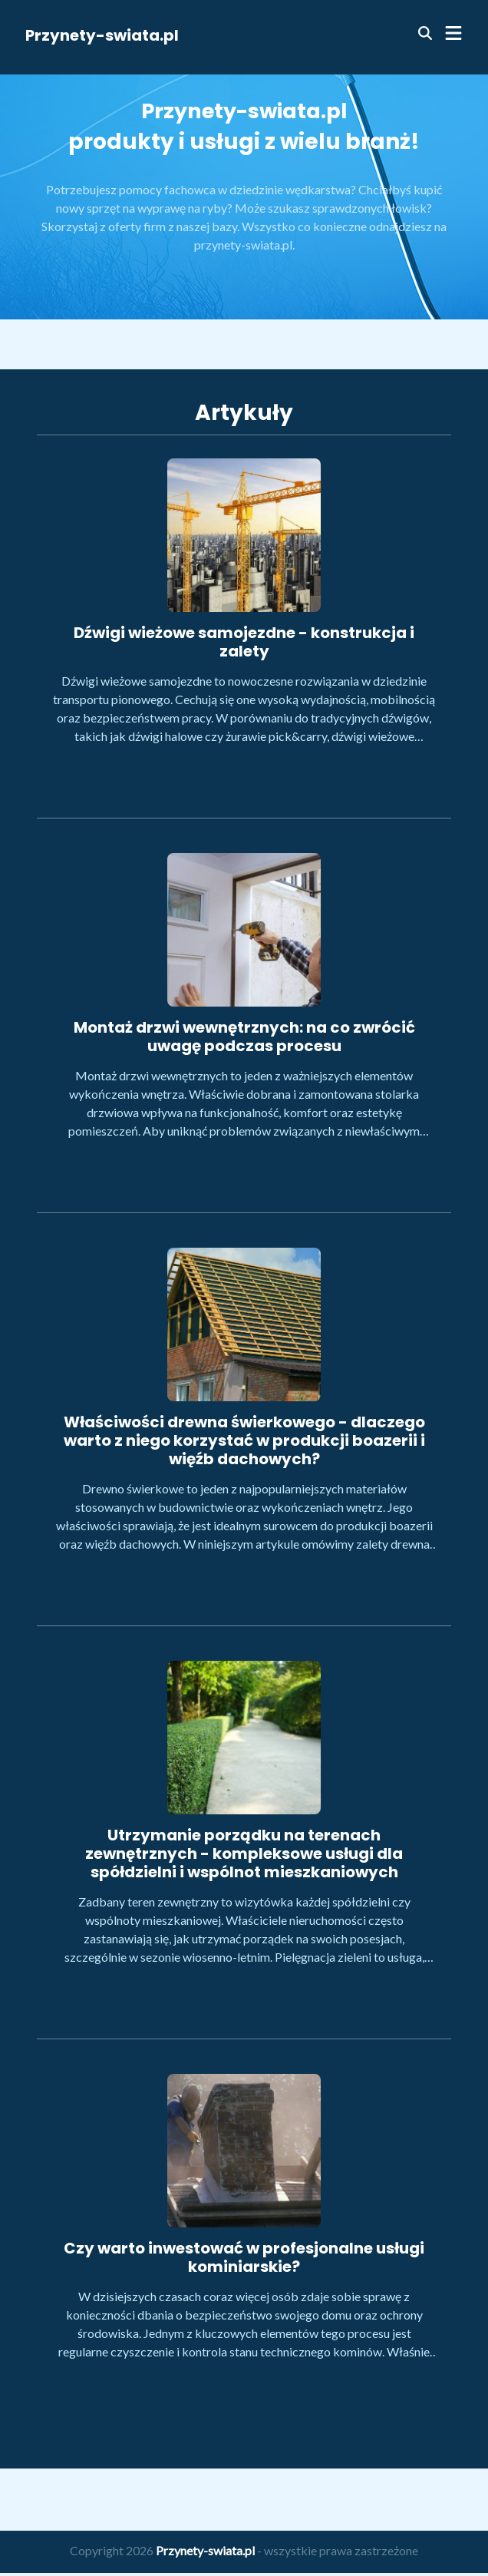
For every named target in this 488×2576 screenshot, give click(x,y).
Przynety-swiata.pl (102, 35)
